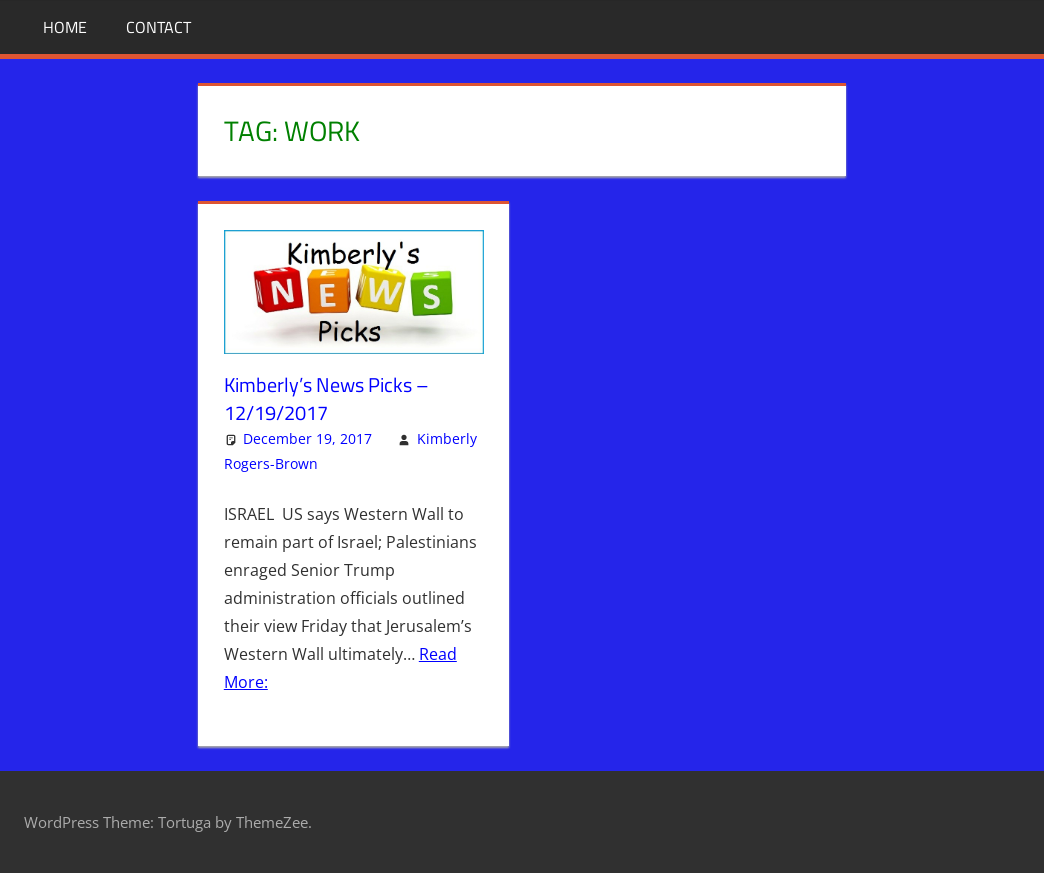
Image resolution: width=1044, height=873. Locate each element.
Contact (158, 27)
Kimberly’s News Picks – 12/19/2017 (326, 398)
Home (65, 27)
